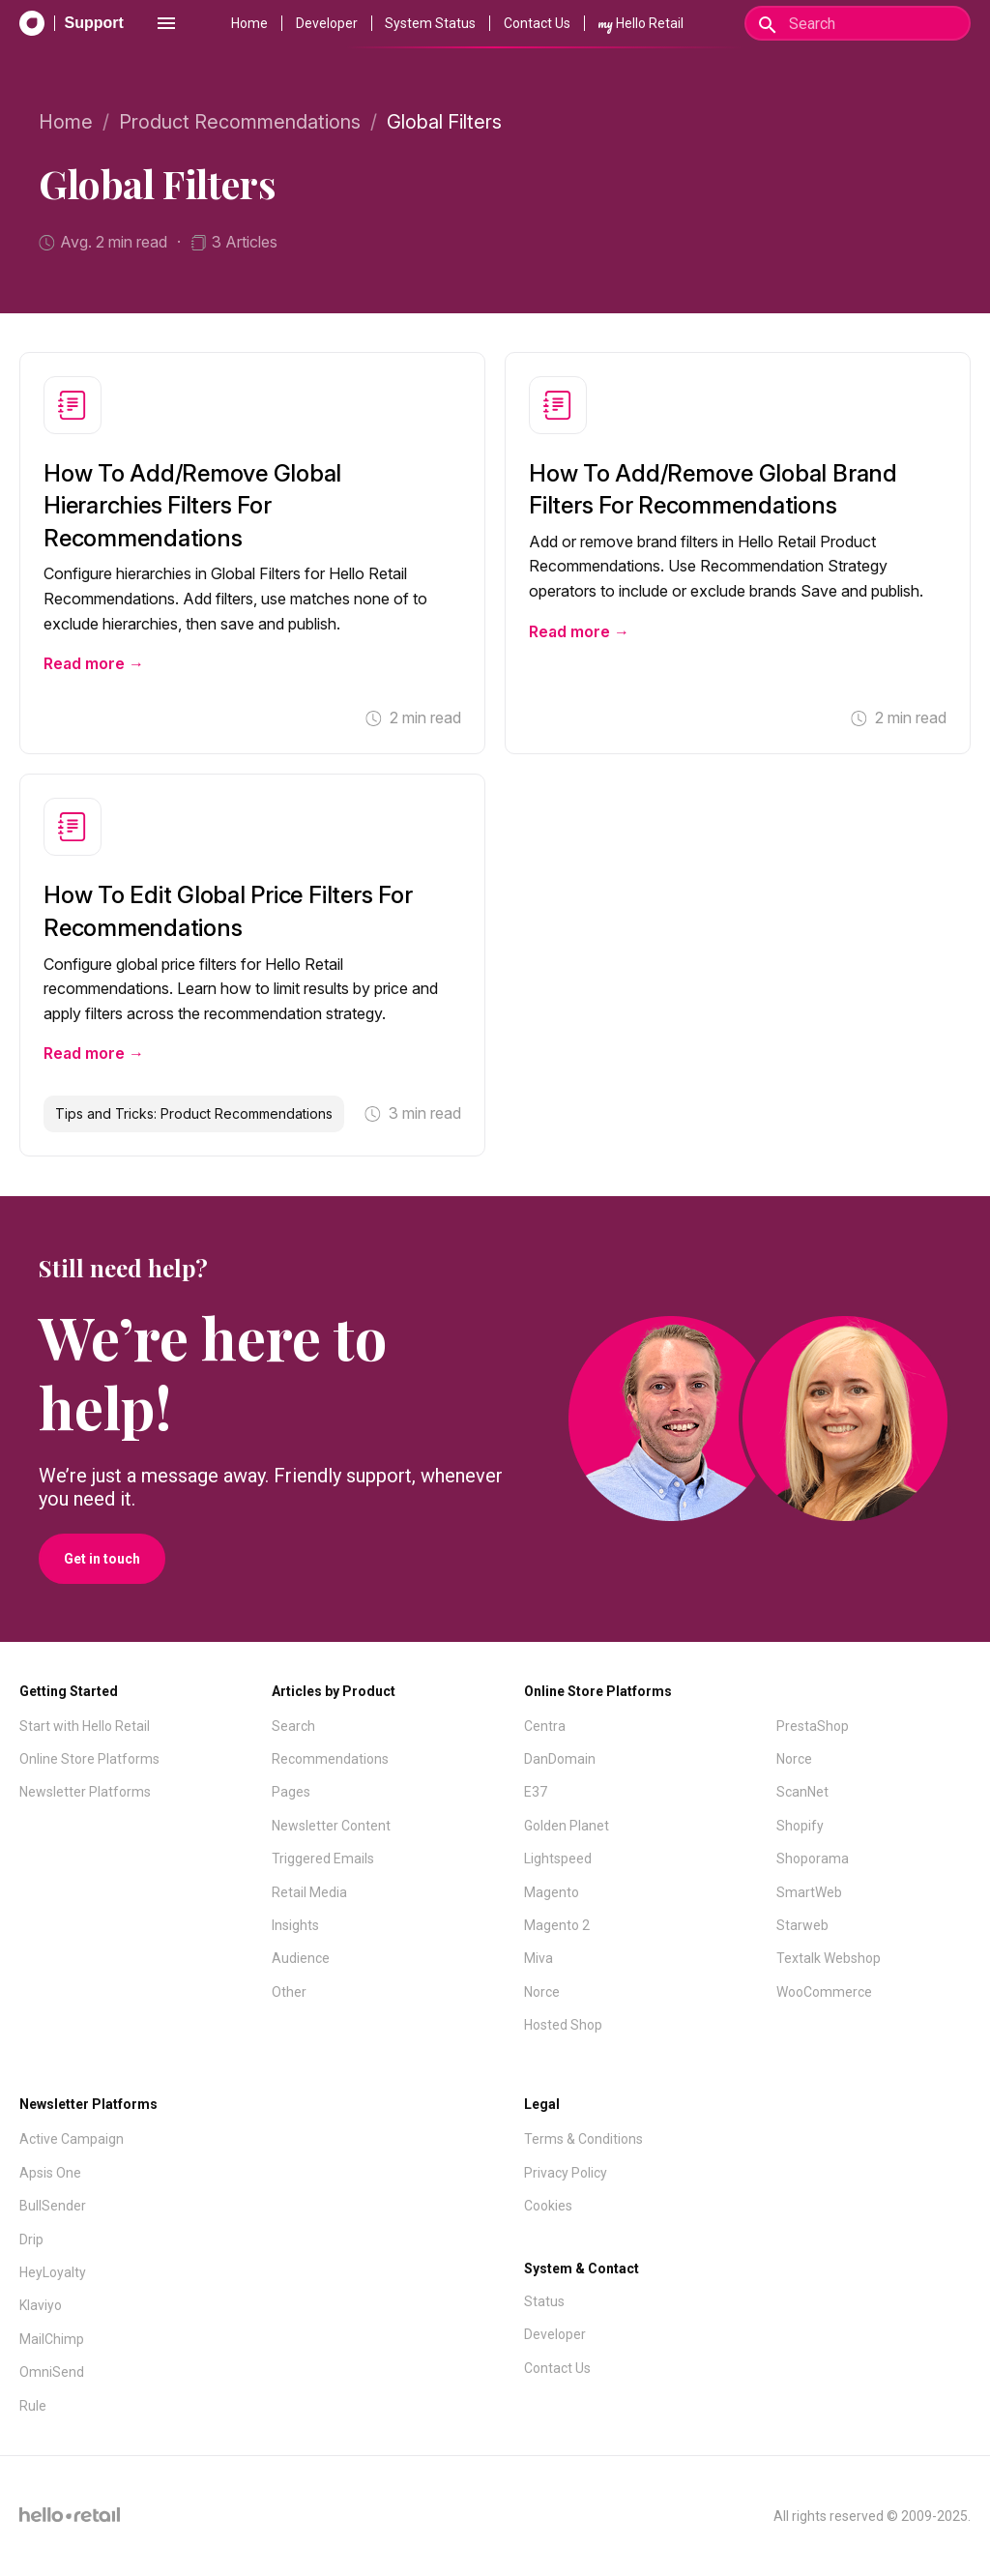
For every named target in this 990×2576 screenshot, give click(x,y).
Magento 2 (557, 1925)
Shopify (800, 1825)
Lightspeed (558, 1858)
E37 (535, 1792)
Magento (551, 1892)
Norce (542, 1992)
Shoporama (812, 1858)
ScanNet (802, 1792)
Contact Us (537, 23)
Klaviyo (40, 2305)
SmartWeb (809, 1892)
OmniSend (51, 2372)
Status (544, 2301)
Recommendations (330, 1759)
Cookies (548, 2205)
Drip (31, 2239)
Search (293, 1726)
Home (249, 23)
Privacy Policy (565, 2173)
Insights (295, 1925)
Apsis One (50, 2173)
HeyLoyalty (52, 2272)
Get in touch (102, 1558)
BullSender (52, 2205)
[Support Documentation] (71, 23)
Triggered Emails (323, 1858)
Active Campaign (71, 2139)
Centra (545, 1726)
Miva (538, 1958)
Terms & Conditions (583, 2139)
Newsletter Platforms (85, 1792)
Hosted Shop (563, 2025)
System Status (430, 23)
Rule (32, 2406)
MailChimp (51, 2339)
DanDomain (560, 1759)
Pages (291, 1792)
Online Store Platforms (89, 1759)
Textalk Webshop (828, 1958)
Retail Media (309, 1892)
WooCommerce (824, 1992)
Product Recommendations (240, 121)
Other (289, 1992)
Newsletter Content (331, 1825)
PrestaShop (812, 1726)
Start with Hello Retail (84, 1726)
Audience (301, 1958)
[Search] (857, 23)
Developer (327, 23)
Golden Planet (566, 1825)
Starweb (802, 1925)
